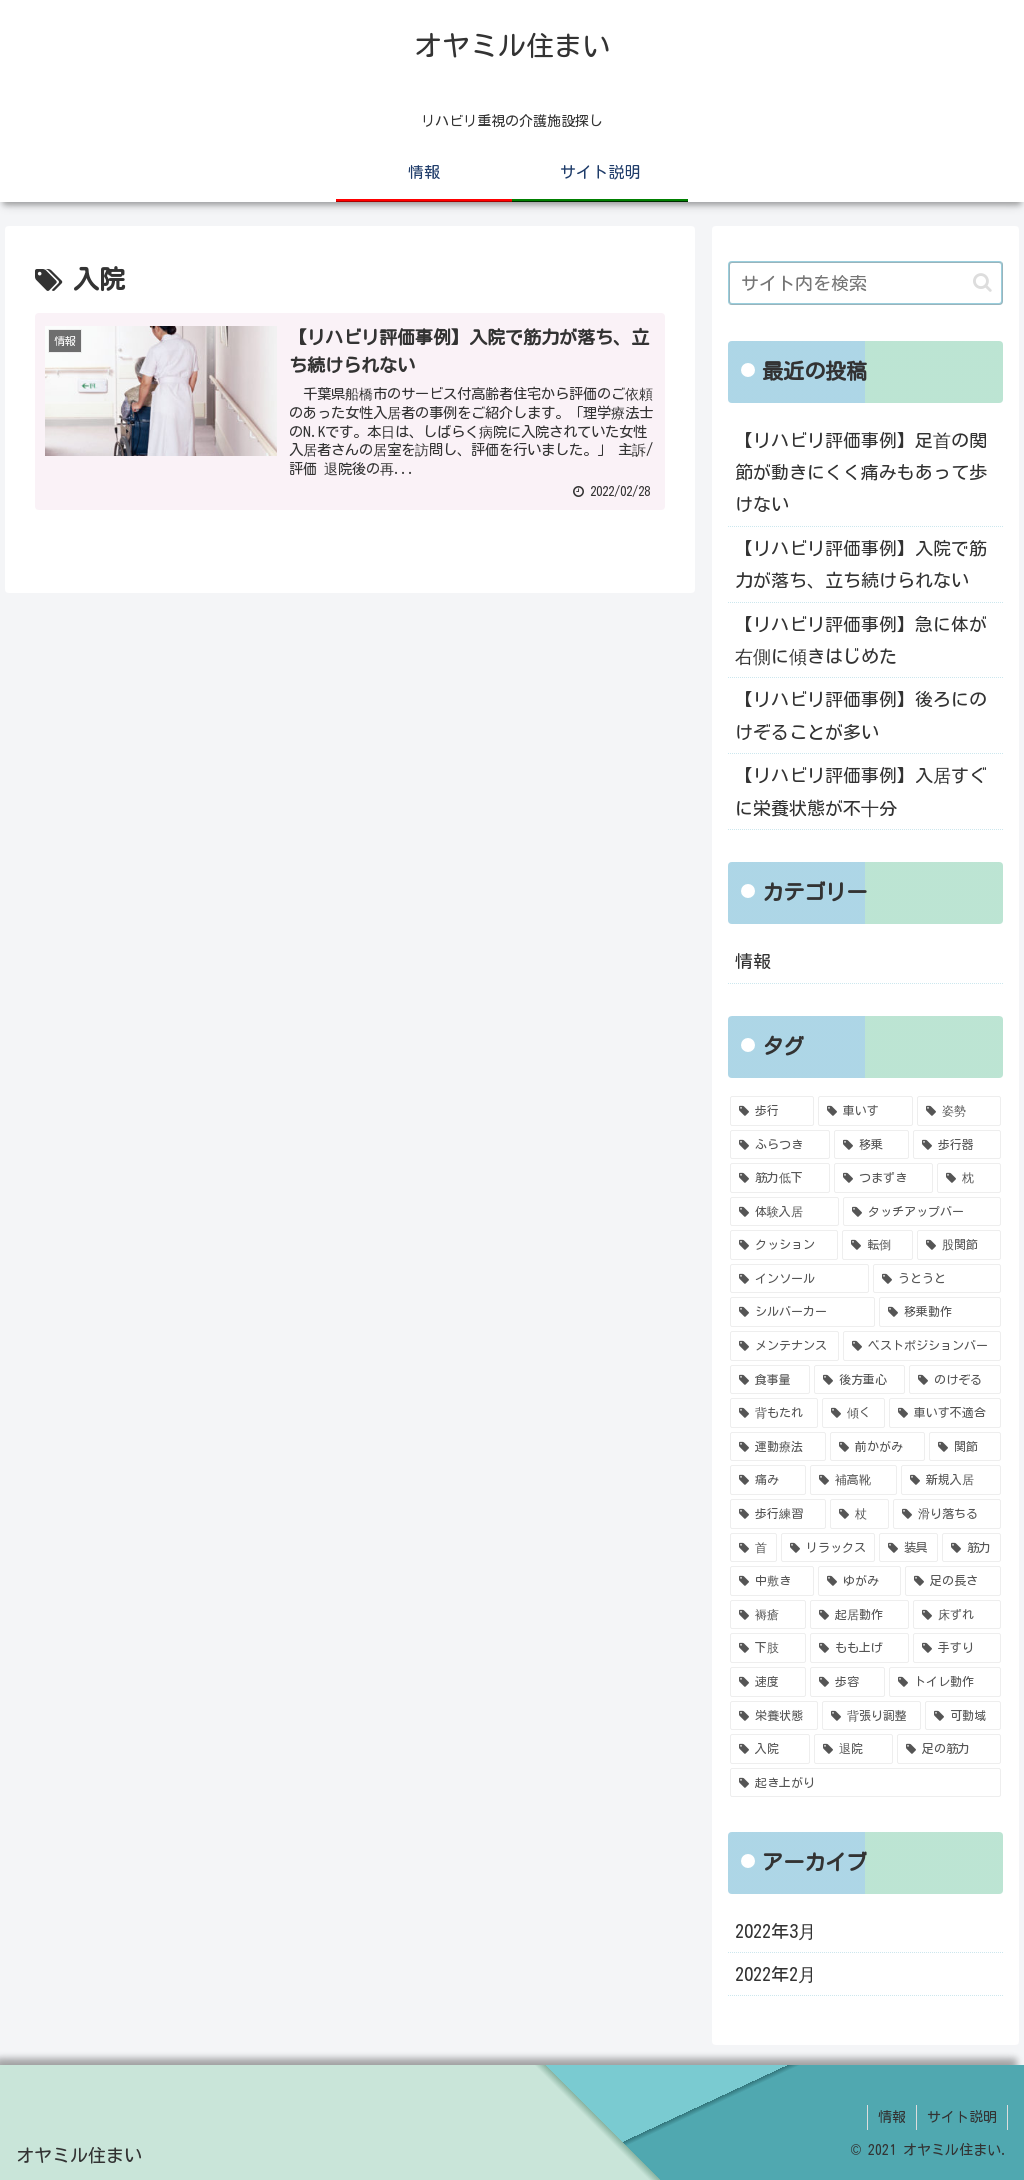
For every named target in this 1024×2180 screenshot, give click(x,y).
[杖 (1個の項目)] (859, 1514)
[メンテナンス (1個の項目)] (784, 1346)
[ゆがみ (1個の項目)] (859, 1581)
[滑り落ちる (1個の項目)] (946, 1514)
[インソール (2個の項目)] (799, 1279)
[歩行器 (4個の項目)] (956, 1145)
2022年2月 (775, 1974)
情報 (753, 961)
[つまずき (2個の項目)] (883, 1178)
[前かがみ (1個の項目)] (877, 1447)
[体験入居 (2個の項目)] (784, 1212)
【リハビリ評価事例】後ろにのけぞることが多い (861, 715)
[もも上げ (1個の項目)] (859, 1648)
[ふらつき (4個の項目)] (779, 1145)
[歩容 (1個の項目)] (847, 1682)
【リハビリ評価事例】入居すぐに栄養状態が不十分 (861, 791)
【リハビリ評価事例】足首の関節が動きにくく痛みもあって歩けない (861, 472)
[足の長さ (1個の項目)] (952, 1581)
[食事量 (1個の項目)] (769, 1380)
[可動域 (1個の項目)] (962, 1716)
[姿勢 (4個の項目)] (958, 1111)
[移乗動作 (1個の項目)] (939, 1312)
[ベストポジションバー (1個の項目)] (921, 1346)
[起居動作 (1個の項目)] (859, 1615)
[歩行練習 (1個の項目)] (777, 1514)
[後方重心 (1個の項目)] (859, 1380)
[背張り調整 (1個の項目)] (871, 1716)
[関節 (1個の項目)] (964, 1447)
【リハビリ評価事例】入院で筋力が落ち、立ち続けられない (861, 564)
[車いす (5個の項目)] (865, 1111)
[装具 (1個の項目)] (908, 1548)
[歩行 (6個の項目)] (771, 1111)
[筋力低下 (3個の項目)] (779, 1178)
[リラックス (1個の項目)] (828, 1548)
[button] (982, 282)
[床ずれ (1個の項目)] (956, 1615)
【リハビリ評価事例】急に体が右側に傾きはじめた (861, 640)
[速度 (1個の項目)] (767, 1682)
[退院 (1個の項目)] (853, 1749)
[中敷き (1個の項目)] (771, 1581)
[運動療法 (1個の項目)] (777, 1447)
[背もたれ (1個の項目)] (773, 1413)
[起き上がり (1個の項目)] (865, 1783)
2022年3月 (775, 1931)
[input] (865, 283)
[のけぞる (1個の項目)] (954, 1380)
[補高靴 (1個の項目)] (853, 1480)
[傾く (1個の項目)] (853, 1413)
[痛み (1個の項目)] (767, 1480)
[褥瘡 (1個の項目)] (767, 1615)
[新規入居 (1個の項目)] (950, 1480)
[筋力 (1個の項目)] (971, 1548)
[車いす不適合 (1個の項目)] (944, 1413)
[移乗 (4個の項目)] (871, 1145)
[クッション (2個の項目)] (783, 1245)
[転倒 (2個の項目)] (877, 1245)
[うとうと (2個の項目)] (936, 1279)
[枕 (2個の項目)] (968, 1178)
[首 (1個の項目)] (753, 1548)
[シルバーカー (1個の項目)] (802, 1312)
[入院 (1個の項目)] (769, 1749)
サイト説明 (962, 2117)
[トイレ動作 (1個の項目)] (944, 1682)
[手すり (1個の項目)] (956, 1648)
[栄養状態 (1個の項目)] (773, 1716)
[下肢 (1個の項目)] (767, 1648)
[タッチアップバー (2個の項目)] (921, 1212)
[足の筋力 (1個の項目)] (948, 1749)
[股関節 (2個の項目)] (958, 1245)
